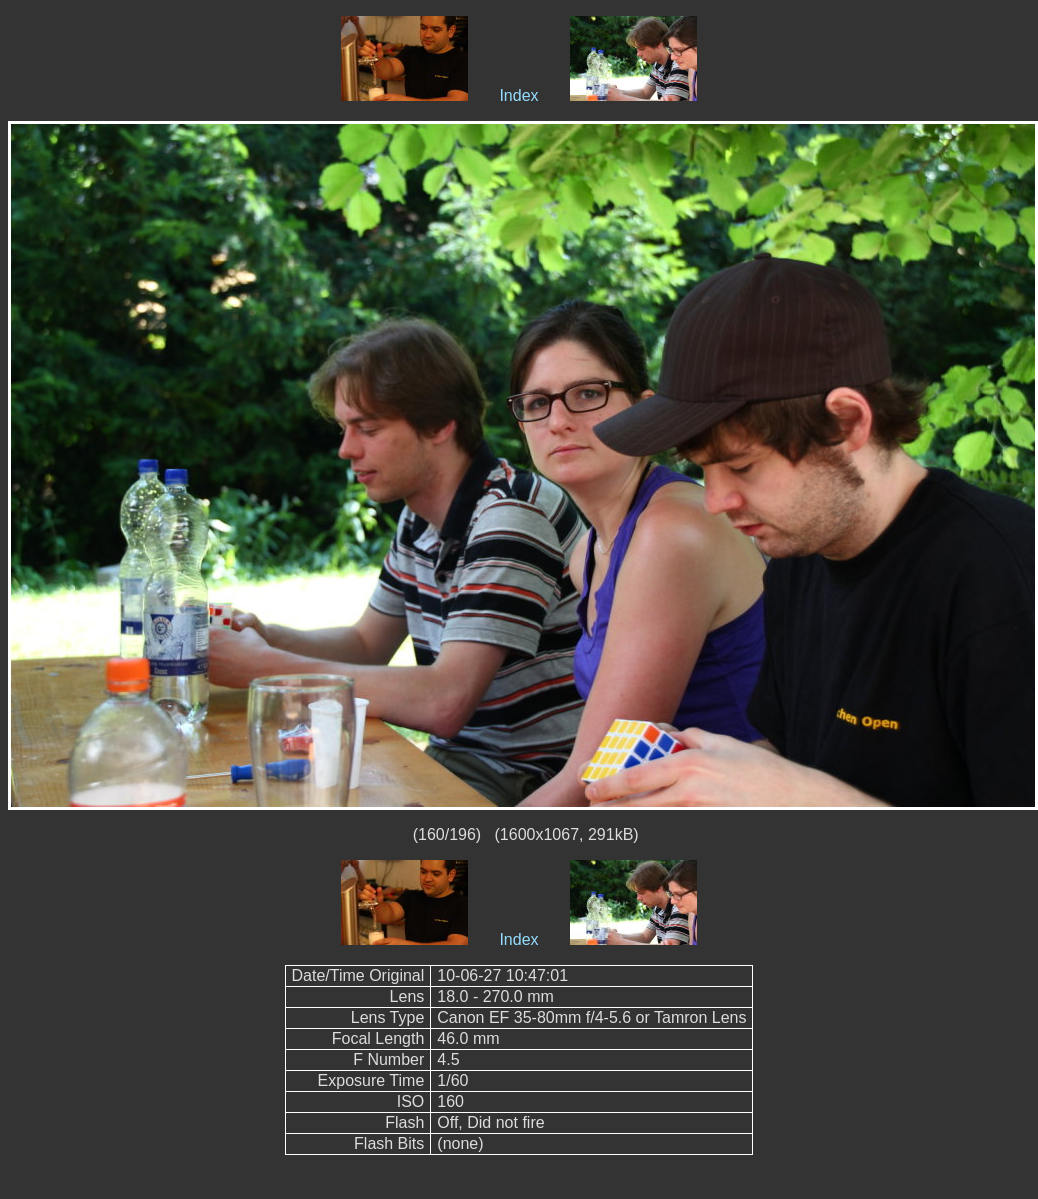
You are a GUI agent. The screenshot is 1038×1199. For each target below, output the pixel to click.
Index (518, 95)
